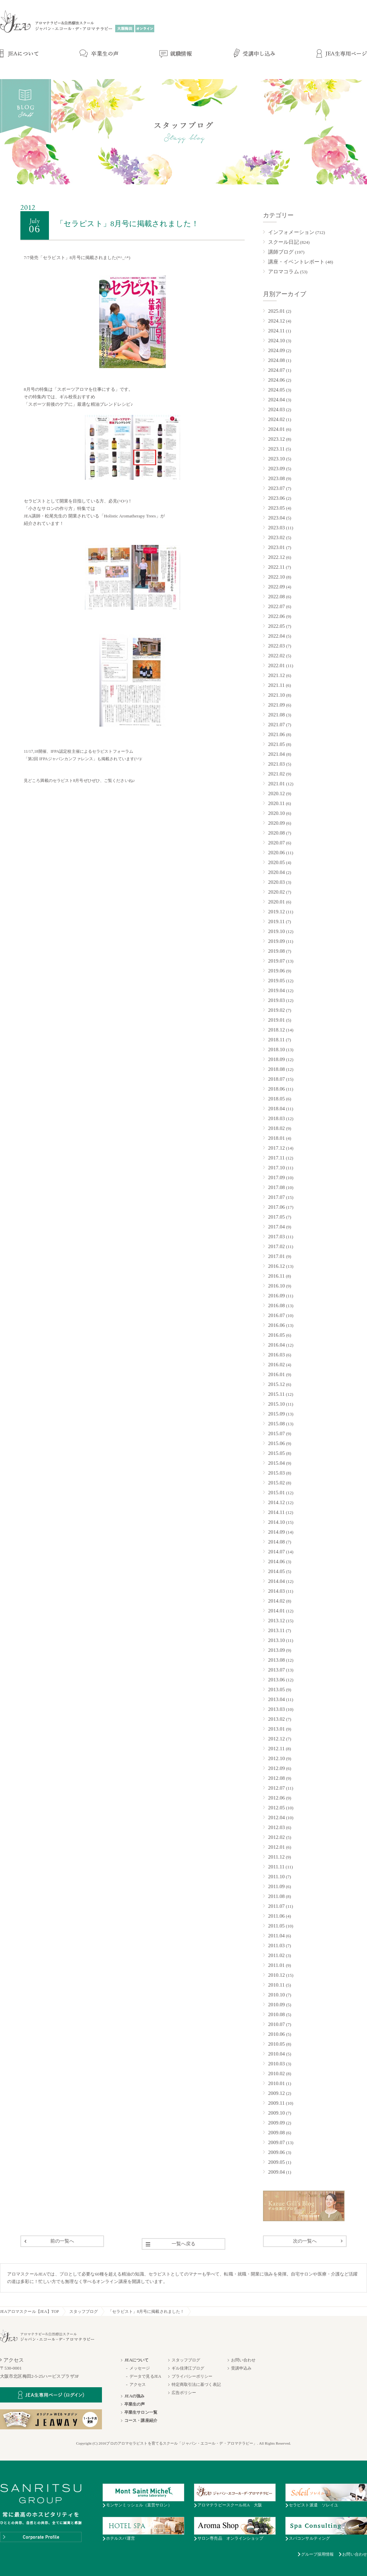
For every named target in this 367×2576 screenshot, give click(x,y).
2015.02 (276, 1482)
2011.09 (276, 1886)
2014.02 (276, 1601)
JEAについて (136, 2360)
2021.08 (276, 714)
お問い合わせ (243, 2360)
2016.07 (276, 1315)
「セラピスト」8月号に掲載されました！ (146, 2311)
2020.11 (276, 803)
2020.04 (276, 872)
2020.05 (276, 862)
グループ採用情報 (317, 2554)
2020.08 (276, 833)
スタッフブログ (83, 2311)
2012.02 (276, 1837)
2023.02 (276, 537)
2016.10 (276, 1286)
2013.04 (276, 1699)
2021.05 (276, 744)
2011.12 (276, 1857)
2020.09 (276, 823)
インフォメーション (291, 232)
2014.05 (276, 1571)
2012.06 (276, 1798)
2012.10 (276, 1758)
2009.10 (276, 2113)
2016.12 (276, 1266)
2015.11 (276, 1394)
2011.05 (276, 1926)
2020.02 (276, 892)
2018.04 (276, 1108)
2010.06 (276, 2034)
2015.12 (276, 1384)
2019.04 (276, 990)
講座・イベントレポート (296, 261)
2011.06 (276, 1916)
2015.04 (276, 1463)
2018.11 (276, 1039)
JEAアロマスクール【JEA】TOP (29, 2311)
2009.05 (276, 2162)
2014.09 (276, 1532)
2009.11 (276, 2103)
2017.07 (276, 1197)
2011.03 (276, 1945)
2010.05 (276, 2044)
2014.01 (276, 1610)
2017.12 (276, 1148)
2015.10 (276, 1404)
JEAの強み (134, 2396)
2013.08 (276, 1660)
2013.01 (276, 1729)
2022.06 (276, 616)
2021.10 (276, 695)
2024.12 (276, 321)
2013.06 (276, 1679)
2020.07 (276, 842)
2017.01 (276, 1256)
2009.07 (276, 2142)
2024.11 (276, 330)
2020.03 (276, 882)
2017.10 (276, 1167)
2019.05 (276, 980)
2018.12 (276, 1030)
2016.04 (276, 1345)
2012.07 (276, 1788)
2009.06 (276, 2152)
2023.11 (276, 449)
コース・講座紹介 (140, 2420)
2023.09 (276, 468)
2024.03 (276, 409)
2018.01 (276, 1138)
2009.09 (276, 2122)
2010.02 (276, 2073)
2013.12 (276, 1620)
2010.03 (276, 2063)
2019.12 (276, 911)
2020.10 (276, 813)
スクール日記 (283, 242)
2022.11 (276, 567)
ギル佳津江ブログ (188, 2368)
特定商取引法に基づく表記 (196, 2384)
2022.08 (276, 596)
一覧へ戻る (184, 2243)
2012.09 (276, 1768)
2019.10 (276, 931)
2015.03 (276, 1473)
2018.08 (276, 1069)
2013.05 (276, 1689)
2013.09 (276, 1650)
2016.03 (276, 1354)
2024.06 (276, 380)
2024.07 (276, 370)
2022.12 (276, 557)
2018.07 (276, 1079)
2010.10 (276, 1994)
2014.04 (276, 1581)
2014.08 (276, 1542)
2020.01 (276, 902)
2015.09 (276, 1414)
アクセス (137, 2384)
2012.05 (276, 1807)
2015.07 (276, 1433)
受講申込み (241, 2368)
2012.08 (276, 1778)
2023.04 (276, 517)
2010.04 (276, 2054)
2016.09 (276, 1295)
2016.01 (276, 1374)
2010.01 (276, 2083)
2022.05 (276, 626)
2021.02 (276, 774)
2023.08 (276, 478)
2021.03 (276, 764)
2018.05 (276, 1098)
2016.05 (276, 1335)
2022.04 (276, 636)
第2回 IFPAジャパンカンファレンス (60, 758)
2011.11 (276, 1866)
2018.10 (276, 1049)
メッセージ (139, 2368)
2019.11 (276, 921)
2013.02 (276, 1719)
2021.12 (276, 675)
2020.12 (276, 793)
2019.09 (276, 941)
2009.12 (276, 2093)
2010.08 (276, 2014)
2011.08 (276, 1896)
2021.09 (276, 705)
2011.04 (276, 1935)
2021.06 (276, 734)
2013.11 (276, 1630)
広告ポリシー (184, 2392)
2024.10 (276, 340)
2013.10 (276, 1640)
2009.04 (276, 2172)
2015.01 (276, 1492)
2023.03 (276, 527)
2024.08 (276, 360)
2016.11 (276, 1276)
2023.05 (276, 508)
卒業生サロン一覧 (140, 2412)
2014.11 (276, 1512)
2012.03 (276, 1827)
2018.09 (276, 1059)
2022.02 (276, 655)
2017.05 (276, 1217)
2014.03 (276, 1591)
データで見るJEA (145, 2376)
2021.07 (276, 724)
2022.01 (276, 665)
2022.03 (276, 645)
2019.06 (276, 970)
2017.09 (276, 1177)
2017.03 (276, 1236)
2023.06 (276, 498)
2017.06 (276, 1207)
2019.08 (276, 951)
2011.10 (276, 1876)
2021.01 (276, 783)
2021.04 (276, 754)
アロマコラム (283, 271)
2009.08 (276, 2132)
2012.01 (276, 1847)
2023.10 (276, 458)
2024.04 (276, 399)
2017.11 (276, 1158)
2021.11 (276, 685)
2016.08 (276, 1305)
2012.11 (276, 1748)
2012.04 (276, 1817)
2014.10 (276, 1522)
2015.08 (276, 1423)
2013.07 (276, 1670)
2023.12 (276, 439)
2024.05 (276, 389)
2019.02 (276, 1010)
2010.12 (276, 1975)
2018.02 (276, 1128)
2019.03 (276, 1000)
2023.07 (276, 488)
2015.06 (276, 1443)
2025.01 (276, 311)
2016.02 (276, 1364)
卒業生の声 (134, 2404)
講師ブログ (281, 252)
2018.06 (276, 1089)
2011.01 (276, 1965)
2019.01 (276, 1020)
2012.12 (276, 1738)
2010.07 (276, 2024)
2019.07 (276, 961)
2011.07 (276, 1906)
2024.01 (276, 429)
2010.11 (276, 1985)
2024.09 (276, 350)
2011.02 (276, 1955)
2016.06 (276, 1325)
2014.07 (276, 1551)
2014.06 (276, 1561)
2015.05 (276, 1453)
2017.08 (276, 1187)
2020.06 (276, 852)
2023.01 (276, 547)
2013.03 (276, 1709)
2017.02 (276, 1246)
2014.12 (276, 1502)
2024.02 (276, 419)
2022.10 (276, 577)
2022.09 (276, 586)
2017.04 (276, 1226)
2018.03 (276, 1118)
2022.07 (276, 606)
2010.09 (276, 2004)
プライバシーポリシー (192, 2376)
